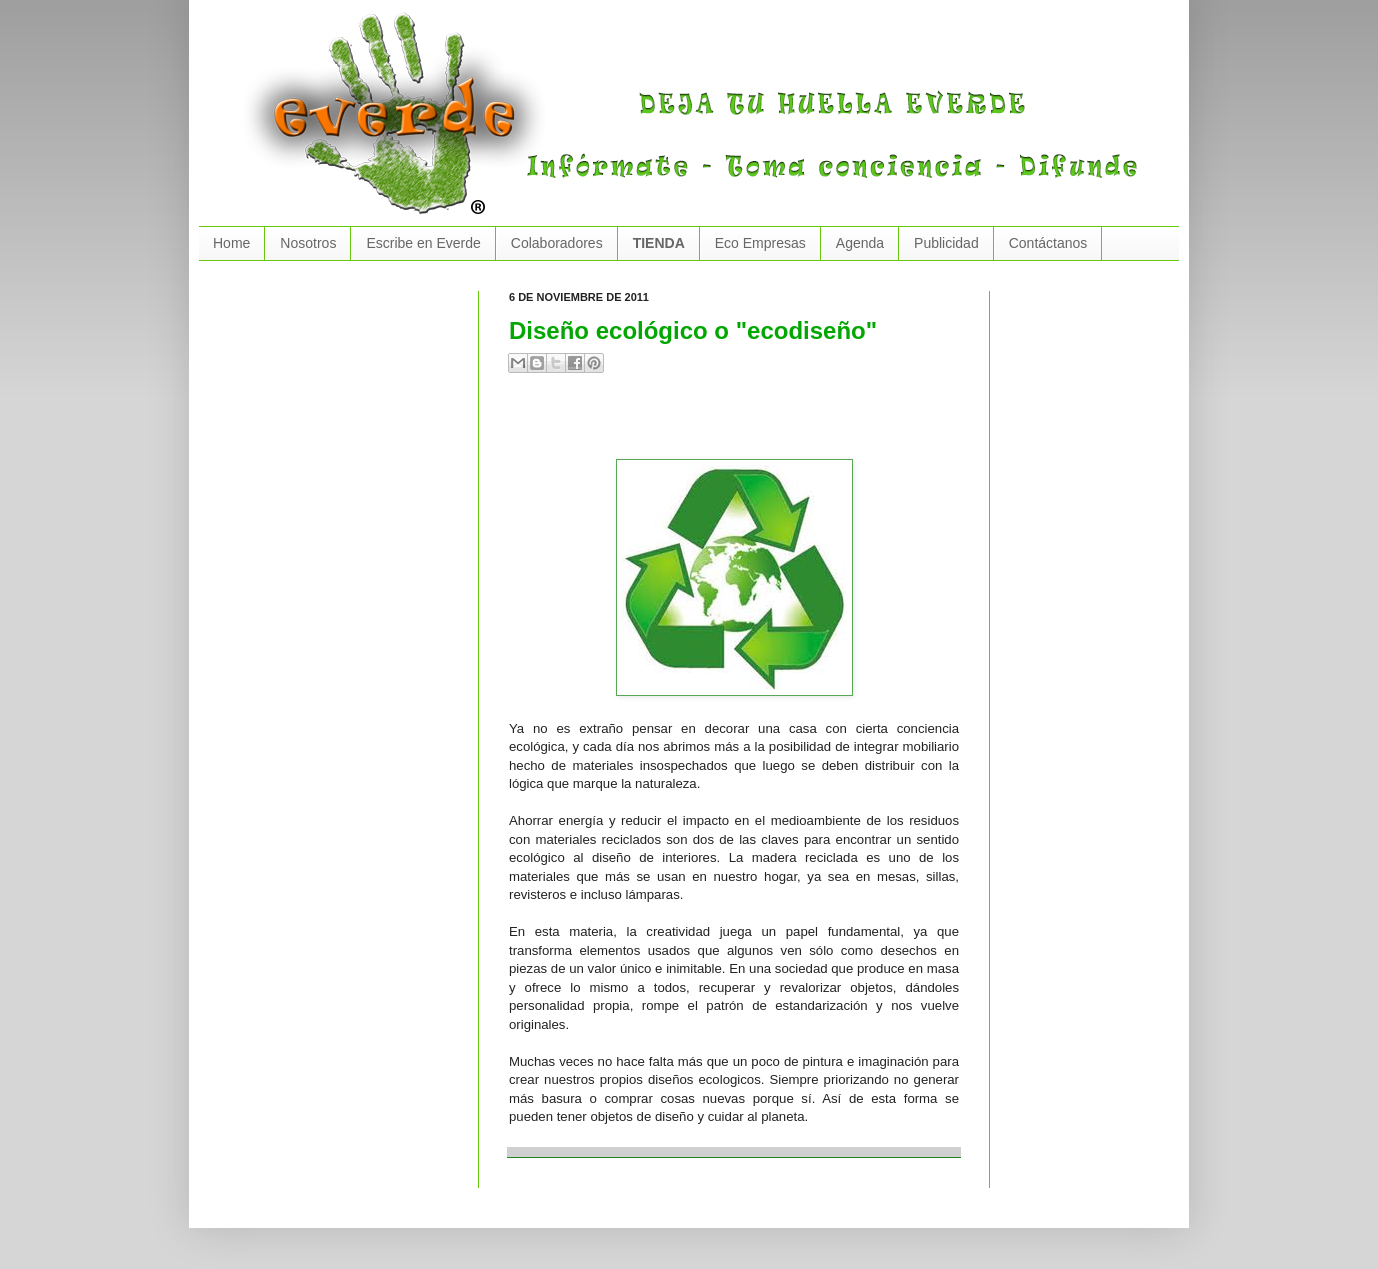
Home (231, 243)
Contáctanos (1048, 243)
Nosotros (308, 243)
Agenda (860, 243)
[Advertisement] (743, 424)
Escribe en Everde (423, 243)
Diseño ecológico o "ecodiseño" (693, 330)
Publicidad (946, 243)
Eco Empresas (760, 243)
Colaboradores (557, 243)
